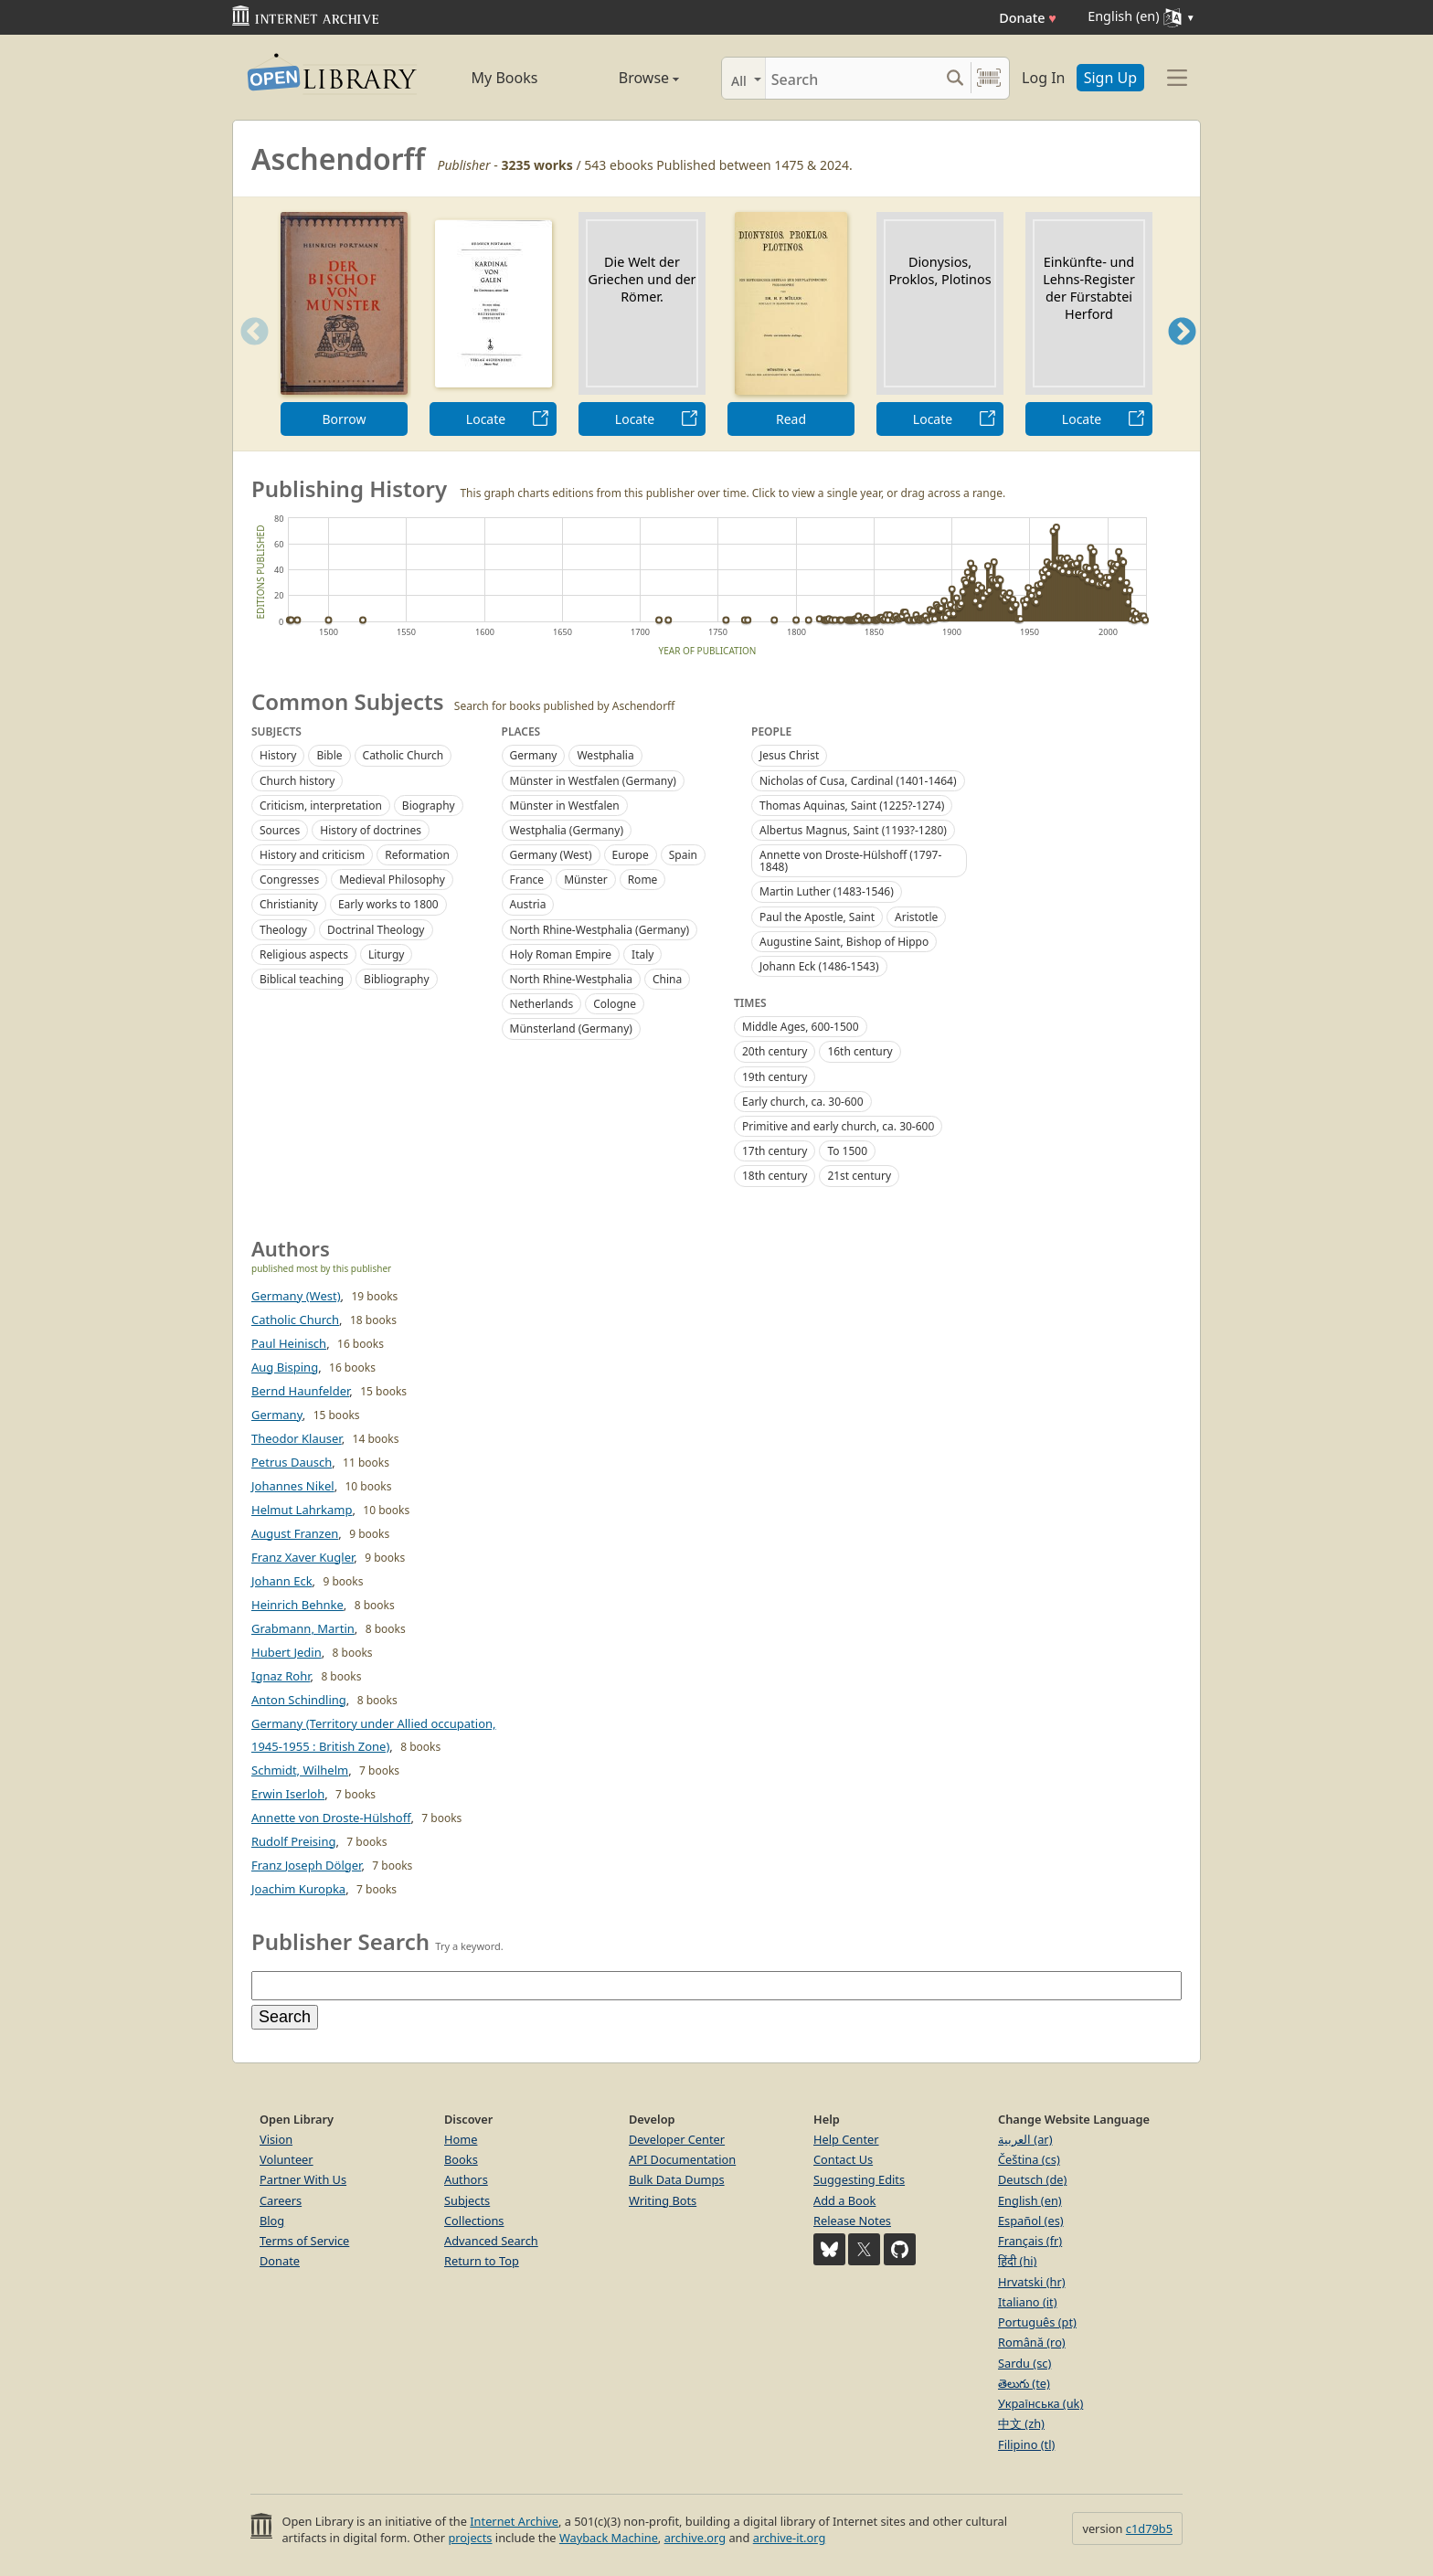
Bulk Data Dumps (677, 2179)
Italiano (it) (1027, 2302)
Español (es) (1031, 2220)
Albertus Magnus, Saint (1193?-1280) (853, 830)
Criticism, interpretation (321, 805)
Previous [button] (248, 354)
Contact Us (843, 2159)
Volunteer (286, 2159)
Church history (297, 781)
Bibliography (396, 979)
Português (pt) (1037, 2322)
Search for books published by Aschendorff (564, 706)
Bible (329, 755)
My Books (505, 78)
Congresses (289, 879)
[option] (344, 324)
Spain (683, 855)
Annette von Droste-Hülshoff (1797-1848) (850, 861)
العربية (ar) (1025, 2139)
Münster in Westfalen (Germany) (593, 781)
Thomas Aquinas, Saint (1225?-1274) (851, 805)
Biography (428, 805)
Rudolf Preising (293, 1841)
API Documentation (682, 2159)
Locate (485, 419)
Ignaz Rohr (281, 1676)
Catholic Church (403, 755)
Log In (1043, 78)
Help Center (846, 2139)
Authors (466, 2179)
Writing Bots (662, 2200)
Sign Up (1110, 78)
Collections (474, 2220)
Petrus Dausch (291, 1462)
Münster (586, 879)
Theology (283, 930)
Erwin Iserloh (287, 1794)
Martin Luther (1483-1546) (826, 891)
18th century (774, 1175)
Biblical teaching (302, 979)
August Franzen (294, 1533)
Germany (533, 755)
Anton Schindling (298, 1699)
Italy (642, 954)
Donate (1027, 18)
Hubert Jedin (286, 1652)
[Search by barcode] (989, 78)
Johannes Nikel (292, 1486)
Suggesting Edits (859, 2179)
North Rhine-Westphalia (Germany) (600, 930)
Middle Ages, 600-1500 (800, 1026)
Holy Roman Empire (561, 954)
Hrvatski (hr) (1032, 2282)
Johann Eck (282, 1581)
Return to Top (481, 2261)
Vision (276, 2139)
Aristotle (916, 917)
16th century (859, 1051)
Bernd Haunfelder (300, 1391)
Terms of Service (304, 2240)
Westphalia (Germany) (567, 830)
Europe (630, 855)
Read (791, 419)
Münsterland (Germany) (571, 1028)
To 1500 (847, 1151)
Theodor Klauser (296, 1438)
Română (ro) (1032, 2342)
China (667, 979)
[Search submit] (955, 78)
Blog (272, 2220)
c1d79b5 (1149, 2528)
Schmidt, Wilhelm (299, 1770)
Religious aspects (304, 954)
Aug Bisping (284, 1367)
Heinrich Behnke (297, 1604)
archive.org (695, 2537)
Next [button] (1182, 354)
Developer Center (677, 2139)
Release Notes (852, 2220)
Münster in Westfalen (565, 805)
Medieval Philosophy (392, 879)
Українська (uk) (1040, 2403)
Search (285, 2017)
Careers (281, 2200)
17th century (774, 1151)
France (527, 879)
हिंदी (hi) (1017, 2261)
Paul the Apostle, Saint (817, 917)
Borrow (344, 419)
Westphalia (605, 755)
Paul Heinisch (288, 1343)
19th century (774, 1077)
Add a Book (844, 2200)
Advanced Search (491, 2240)
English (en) (1030, 2200)
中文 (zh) (1021, 2423)
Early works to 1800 (388, 904)
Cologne (614, 1004)
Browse (628, 78)
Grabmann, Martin (303, 1628)
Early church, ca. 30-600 (803, 1101)
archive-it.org (789, 2537)
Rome (643, 879)
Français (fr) (1030, 2240)
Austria (528, 904)
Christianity (289, 904)
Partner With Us (303, 2179)
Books (461, 2159)
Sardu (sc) (1024, 2363)
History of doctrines (370, 830)
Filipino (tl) (1026, 2444)
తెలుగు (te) (1024, 2383)
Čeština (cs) (1029, 2159)
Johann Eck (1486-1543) (819, 966)
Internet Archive (514, 2521)
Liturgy (386, 954)
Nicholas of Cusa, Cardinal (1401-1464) (858, 781)
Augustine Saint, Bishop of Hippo (844, 941)
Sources (280, 830)
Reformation (417, 855)
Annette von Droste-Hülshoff (330, 1817)
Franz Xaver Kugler (302, 1557)
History (278, 755)
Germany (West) (551, 855)
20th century (774, 1051)
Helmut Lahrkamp (301, 1509)
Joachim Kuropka (298, 1889)
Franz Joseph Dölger (306, 1865)
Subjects (467, 2200)
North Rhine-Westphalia (571, 979)
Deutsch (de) (1032, 2179)
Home (460, 2139)
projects (470, 2537)
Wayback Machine (608, 2537)
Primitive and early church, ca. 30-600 (838, 1126)
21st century (859, 1175)
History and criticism (312, 855)
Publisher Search (340, 1941)
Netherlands (542, 1004)
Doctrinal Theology (376, 930)
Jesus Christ (789, 755)
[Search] (852, 78)
